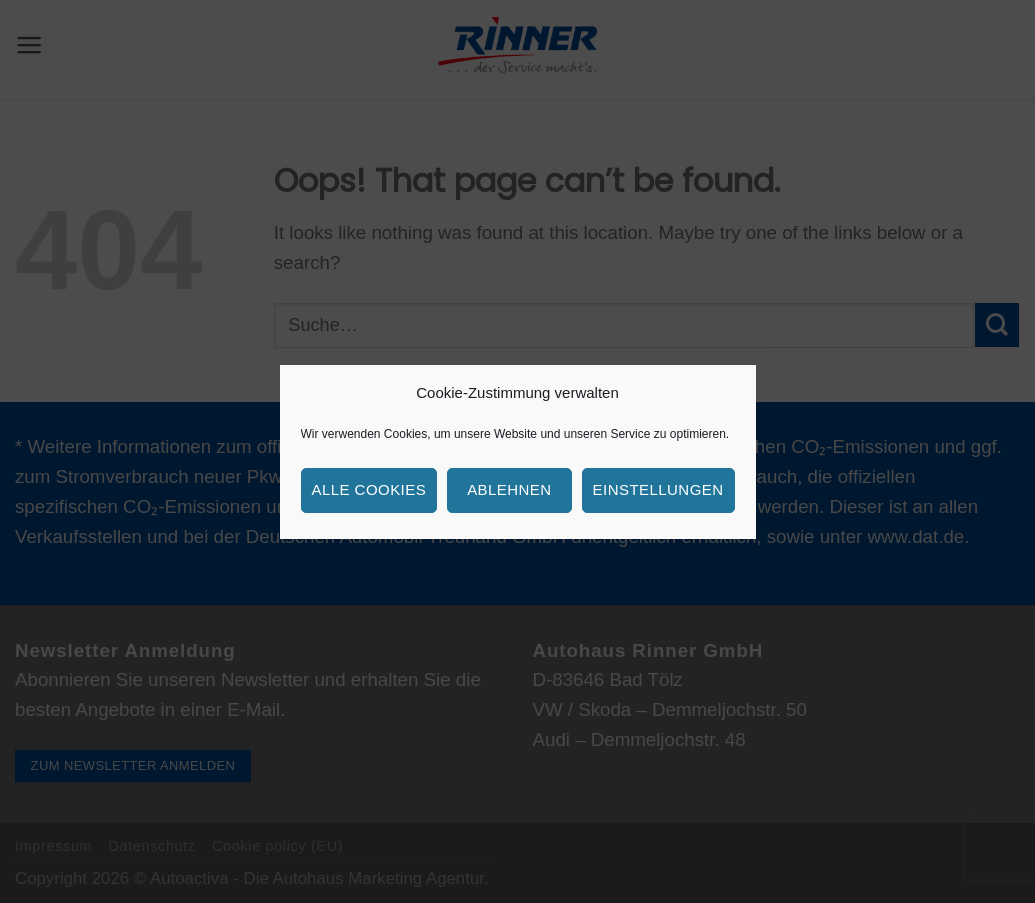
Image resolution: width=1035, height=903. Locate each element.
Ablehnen (509, 489)
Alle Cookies (369, 489)
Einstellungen (658, 489)
